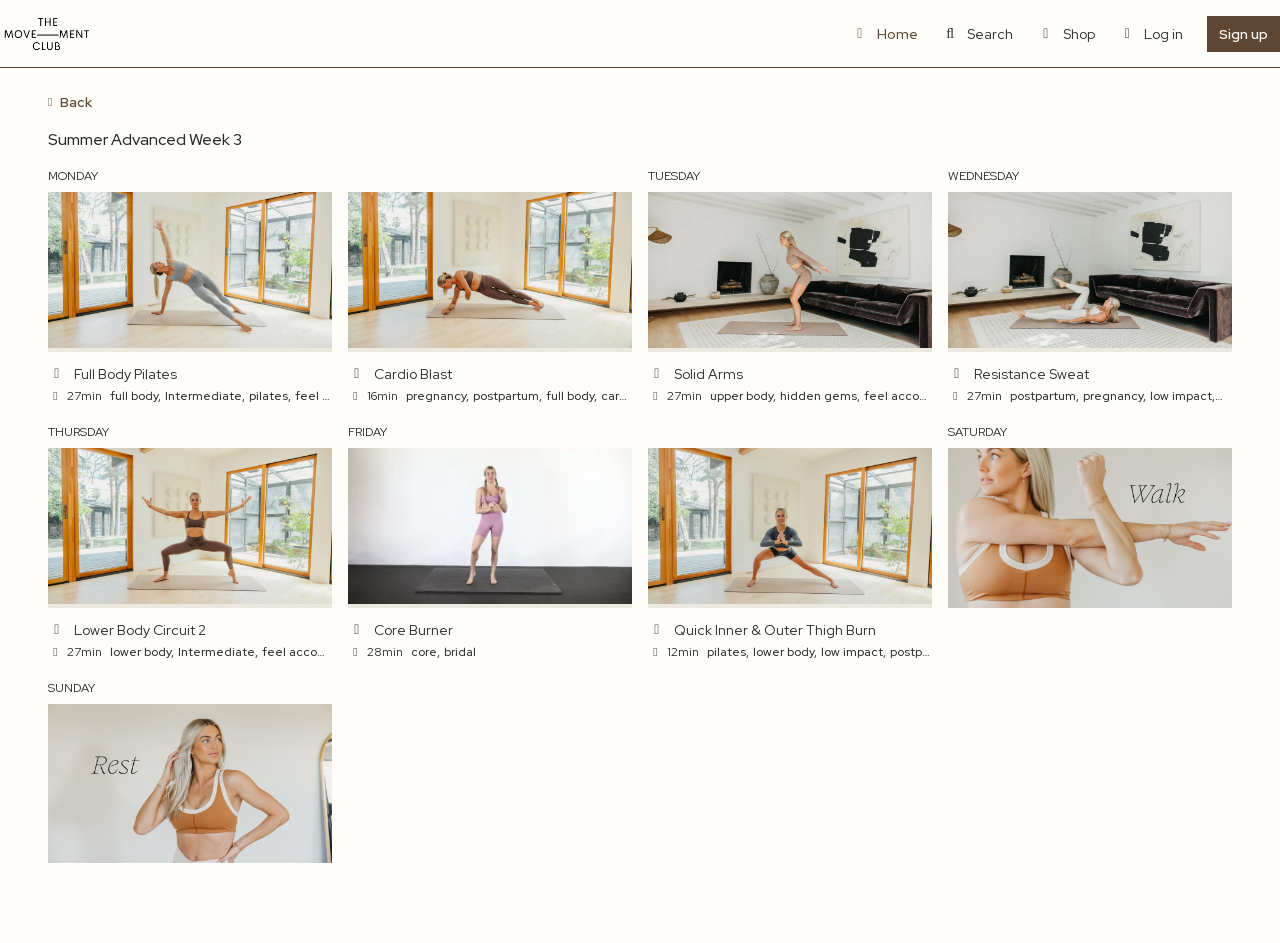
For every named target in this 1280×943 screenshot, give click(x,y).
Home (884, 34)
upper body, (743, 396)
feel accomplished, (919, 396)
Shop (1066, 34)
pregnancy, (437, 396)
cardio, (620, 396)
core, (425, 652)
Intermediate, (205, 396)
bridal (460, 652)
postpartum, (507, 396)
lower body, (142, 652)
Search (978, 34)
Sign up (1243, 34)
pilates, (270, 396)
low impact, (1182, 396)
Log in (1151, 34)
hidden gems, (820, 396)
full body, (135, 396)
